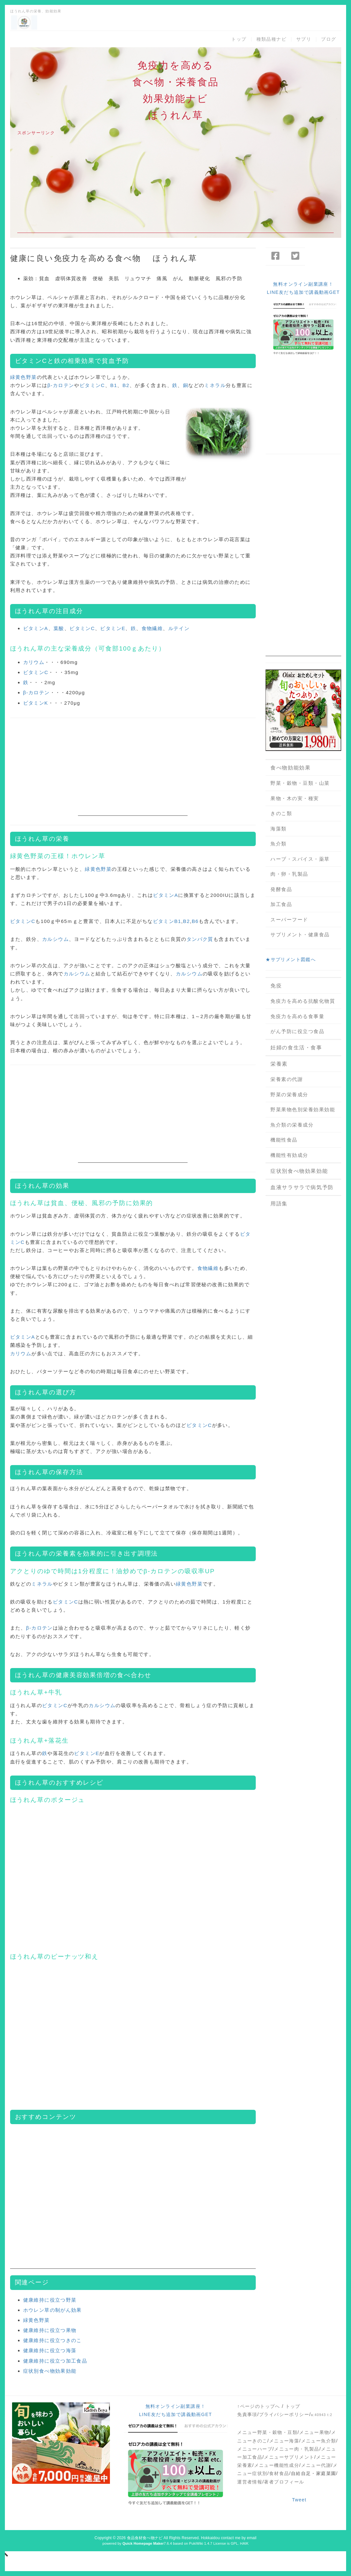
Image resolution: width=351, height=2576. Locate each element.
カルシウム (55, 939)
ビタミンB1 (167, 921)
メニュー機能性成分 (276, 2465)
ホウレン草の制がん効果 (52, 2310)
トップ (238, 39)
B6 (195, 921)
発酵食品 (281, 889)
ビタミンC (31, 360)
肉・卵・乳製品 (289, 874)
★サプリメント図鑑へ (291, 959)
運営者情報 (249, 2481)
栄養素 (279, 1064)
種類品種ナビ (271, 39)
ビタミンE (112, 628)
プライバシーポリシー (284, 2414)
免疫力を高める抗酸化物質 (302, 1001)
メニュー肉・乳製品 (296, 2449)
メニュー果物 (314, 2432)
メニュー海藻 (284, 2440)
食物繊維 (152, 628)
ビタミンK (35, 703)
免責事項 (247, 2414)
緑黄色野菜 (23, 377)
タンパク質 (200, 939)
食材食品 (279, 2473)
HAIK (244, 2543)
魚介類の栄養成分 (291, 1125)
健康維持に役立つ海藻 (50, 2350)
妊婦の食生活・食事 (296, 1047)
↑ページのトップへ (258, 2406)
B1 (113, 385)
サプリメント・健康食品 (300, 934)
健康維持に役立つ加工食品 (55, 2361)
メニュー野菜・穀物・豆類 (267, 2432)
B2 (126, 385)
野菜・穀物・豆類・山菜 (300, 783)
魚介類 (278, 843)
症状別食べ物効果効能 (50, 2371)
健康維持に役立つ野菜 (50, 2300)
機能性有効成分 (289, 1155)
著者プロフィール (284, 2481)
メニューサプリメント (289, 2457)
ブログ (328, 39)
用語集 (279, 1203)
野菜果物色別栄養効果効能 (302, 1109)
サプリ (303, 39)
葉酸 (58, 628)
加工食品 (281, 904)
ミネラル (215, 385)
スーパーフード (289, 919)
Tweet (299, 2499)
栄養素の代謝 (286, 1079)
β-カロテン (60, 385)
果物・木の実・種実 (294, 798)
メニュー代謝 (316, 2465)
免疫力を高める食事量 (297, 1016)
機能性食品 (284, 1140)
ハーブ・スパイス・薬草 (300, 859)
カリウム (34, 662)
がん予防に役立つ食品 (297, 1031)
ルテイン (179, 628)
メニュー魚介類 (318, 2440)
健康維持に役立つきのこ (52, 2340)
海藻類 (278, 828)
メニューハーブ (254, 2449)
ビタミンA (35, 628)
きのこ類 (281, 813)
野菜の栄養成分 (289, 1094)
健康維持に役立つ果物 (50, 2330)
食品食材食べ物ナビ (144, 2538)
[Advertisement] (175, 187)
